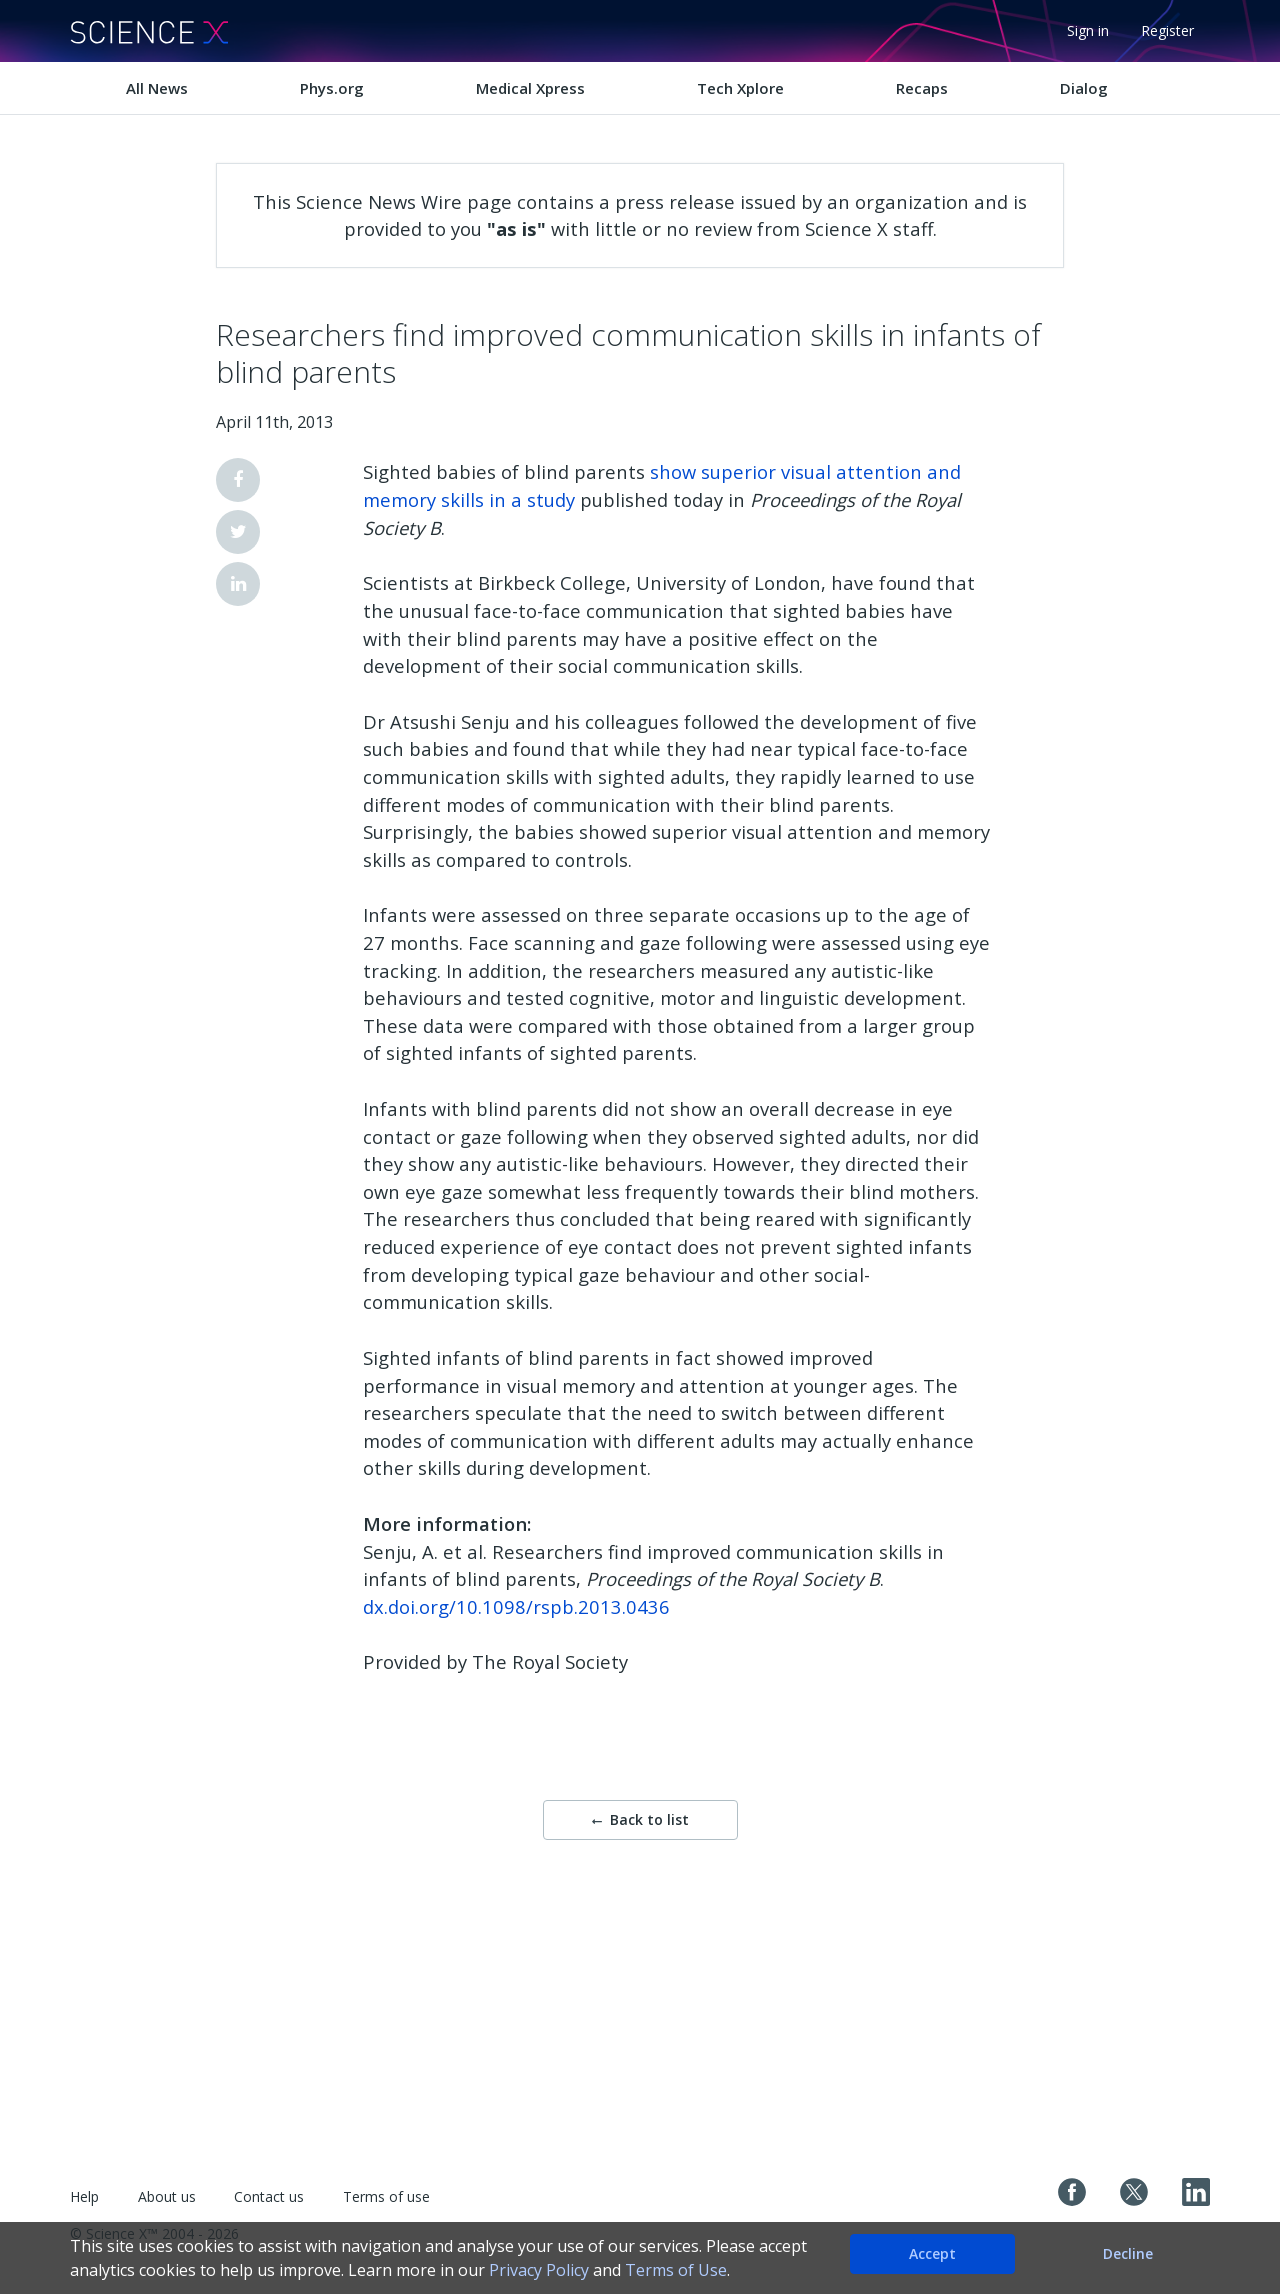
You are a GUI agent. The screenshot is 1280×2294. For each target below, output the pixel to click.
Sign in (1088, 30)
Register (1167, 30)
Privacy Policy (539, 2270)
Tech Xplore (740, 88)
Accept (932, 2253)
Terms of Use (676, 2270)
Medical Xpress (530, 88)
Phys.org (332, 88)
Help (84, 2196)
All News (157, 88)
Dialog (1084, 88)
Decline (1128, 2253)
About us (167, 2196)
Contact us (269, 2196)
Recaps (922, 88)
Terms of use (386, 2196)
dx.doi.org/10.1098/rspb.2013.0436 (516, 1606)
